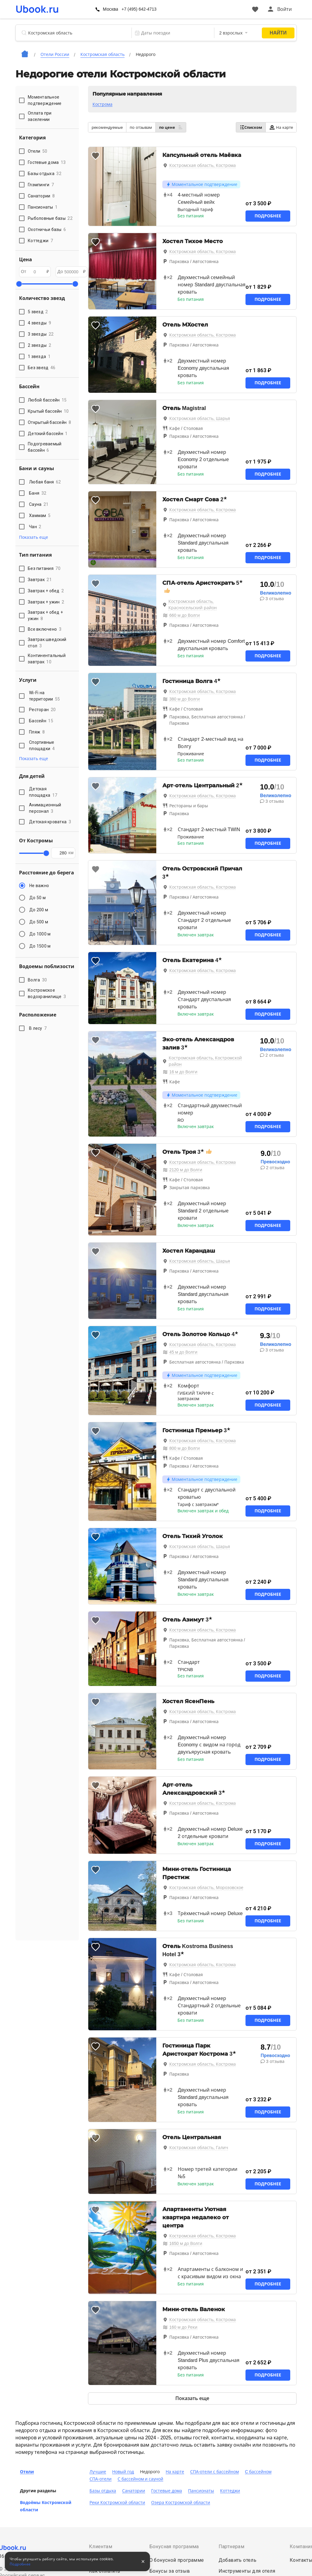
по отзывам (141, 127)
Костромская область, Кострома (202, 165)
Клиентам (100, 2546)
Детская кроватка (50, 821)
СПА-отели (100, 2479)
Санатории (133, 2490)
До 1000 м (39, 934)
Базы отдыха (102, 2490)
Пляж (37, 732)
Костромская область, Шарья (199, 418)
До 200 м (38, 909)
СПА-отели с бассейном (214, 2471)
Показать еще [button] (33, 537)
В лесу (38, 1028)
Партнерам (232, 2546)
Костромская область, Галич (198, 2147)
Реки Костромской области (117, 2502)
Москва (110, 9)
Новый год (123, 2471)
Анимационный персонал (45, 808)
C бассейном (258, 2471)
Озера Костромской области (180, 2502)
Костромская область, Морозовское (206, 1887)
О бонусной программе (176, 2560)
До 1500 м (39, 946)
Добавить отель (238, 2560)
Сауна (38, 504)
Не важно (39, 885)
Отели (27, 2471)
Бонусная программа (174, 2546)
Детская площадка (43, 792)
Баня (37, 493)
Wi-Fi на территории (44, 695)
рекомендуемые (107, 127)
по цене (171, 127)
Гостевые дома (166, 2490)
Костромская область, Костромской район (205, 1061)
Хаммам (39, 515)
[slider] (19, 284)
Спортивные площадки (42, 745)
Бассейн (41, 720)
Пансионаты (201, 2490)
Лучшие (97, 2471)
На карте (281, 127)
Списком (250, 127)
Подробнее (268, 215)
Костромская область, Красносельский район (192, 604)
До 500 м (38, 921)
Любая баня (45, 482)
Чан (35, 526)
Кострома (102, 104)
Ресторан (42, 709)
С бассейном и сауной (141, 2479)
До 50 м (37, 897)
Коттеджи (230, 2490)
